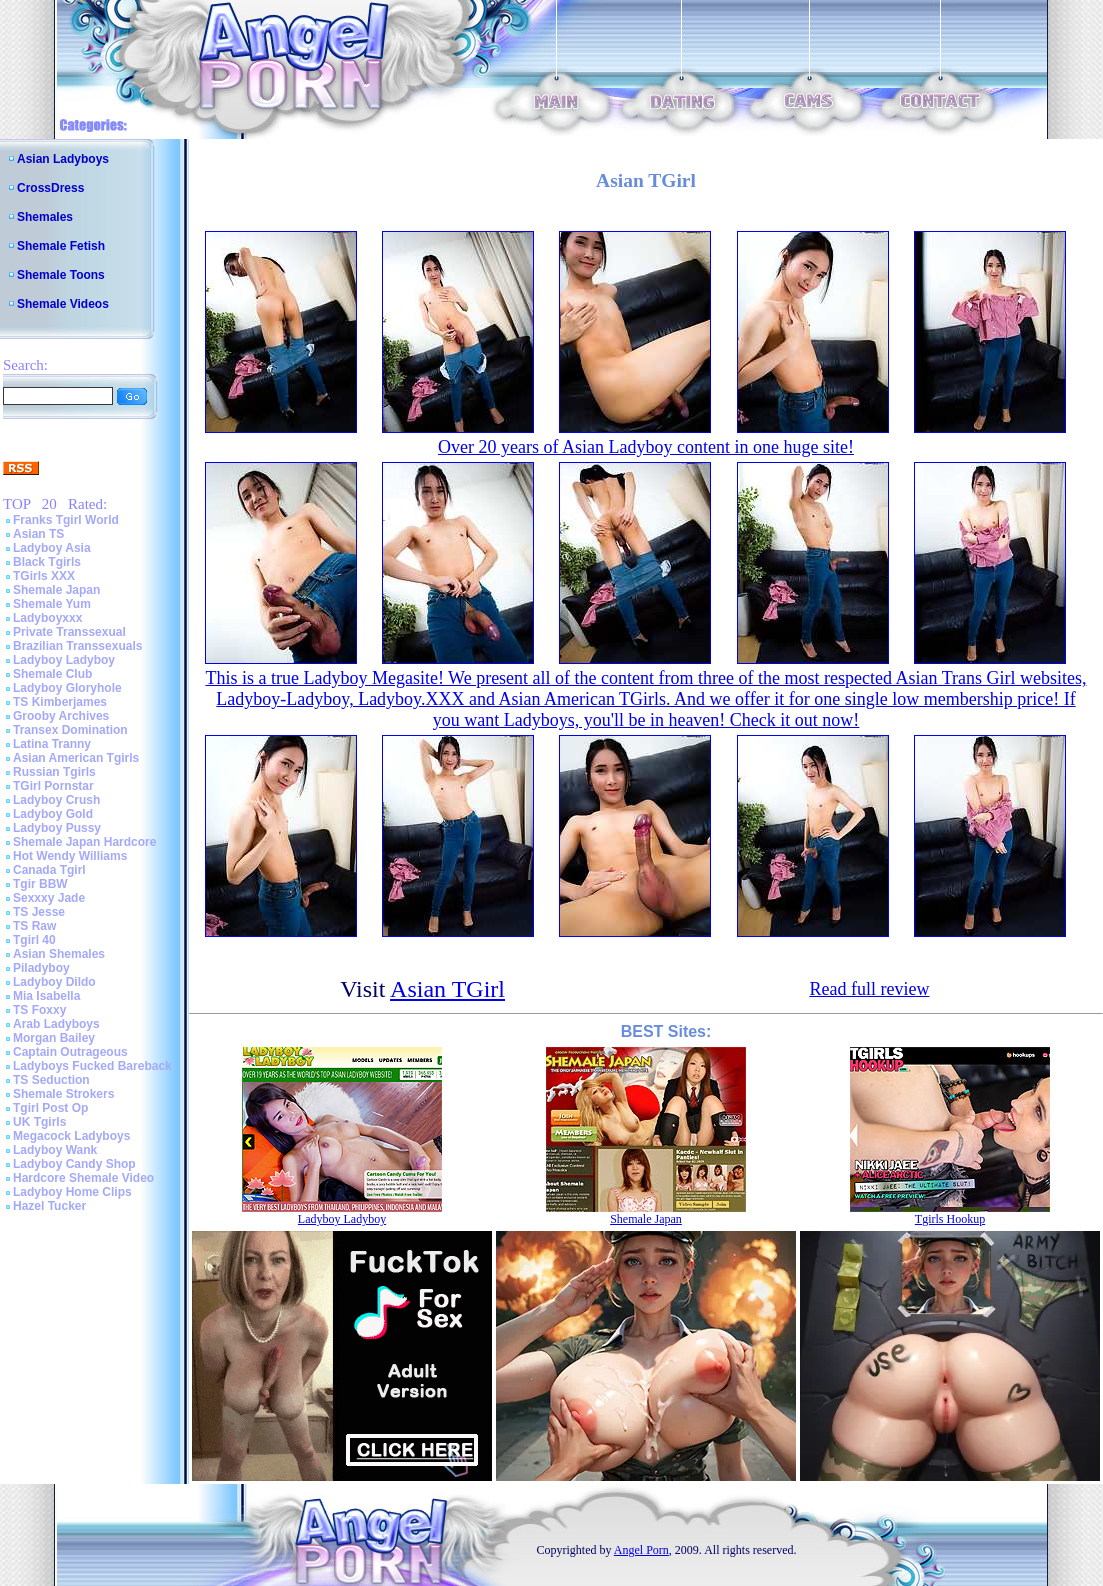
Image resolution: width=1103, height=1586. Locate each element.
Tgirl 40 (34, 940)
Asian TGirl (447, 989)
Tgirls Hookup (950, 1219)
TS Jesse (39, 912)
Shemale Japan (56, 590)
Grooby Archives (61, 716)
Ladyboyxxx (47, 618)
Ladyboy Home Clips (72, 1192)
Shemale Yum (52, 604)
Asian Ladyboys (63, 159)
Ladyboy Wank (55, 1150)
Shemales (45, 217)
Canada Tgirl (49, 870)
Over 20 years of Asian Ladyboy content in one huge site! (646, 447)
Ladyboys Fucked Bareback (92, 1066)
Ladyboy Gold (53, 814)
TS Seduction (51, 1080)
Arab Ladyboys (56, 1024)
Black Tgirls (47, 562)
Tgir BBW (40, 884)
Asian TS (38, 534)
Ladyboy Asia (52, 548)
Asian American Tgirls (76, 758)
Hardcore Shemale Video (83, 1178)
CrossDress (50, 188)
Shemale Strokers (63, 1094)
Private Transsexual (69, 632)
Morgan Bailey (54, 1038)
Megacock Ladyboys (71, 1136)
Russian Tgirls (54, 772)
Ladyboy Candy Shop (74, 1164)
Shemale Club (52, 674)
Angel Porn (641, 1550)
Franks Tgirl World (66, 520)
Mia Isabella (46, 996)
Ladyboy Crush (56, 800)
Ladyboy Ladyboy (64, 660)
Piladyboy (41, 968)
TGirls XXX (44, 576)
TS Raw (34, 926)
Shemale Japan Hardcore (84, 842)
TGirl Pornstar (53, 786)
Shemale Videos (63, 304)
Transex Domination (70, 730)
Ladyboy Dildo (54, 982)
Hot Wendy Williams (70, 856)
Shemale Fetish (61, 246)
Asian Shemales (59, 954)
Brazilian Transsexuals (77, 646)
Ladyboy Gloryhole (67, 688)
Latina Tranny (52, 744)
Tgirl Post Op (50, 1108)
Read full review (869, 989)
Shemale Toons (61, 275)
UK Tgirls (39, 1122)
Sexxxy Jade (49, 898)
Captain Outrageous (70, 1052)
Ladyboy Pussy (57, 828)
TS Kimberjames (60, 702)
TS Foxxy (39, 1010)
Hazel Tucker (49, 1206)
